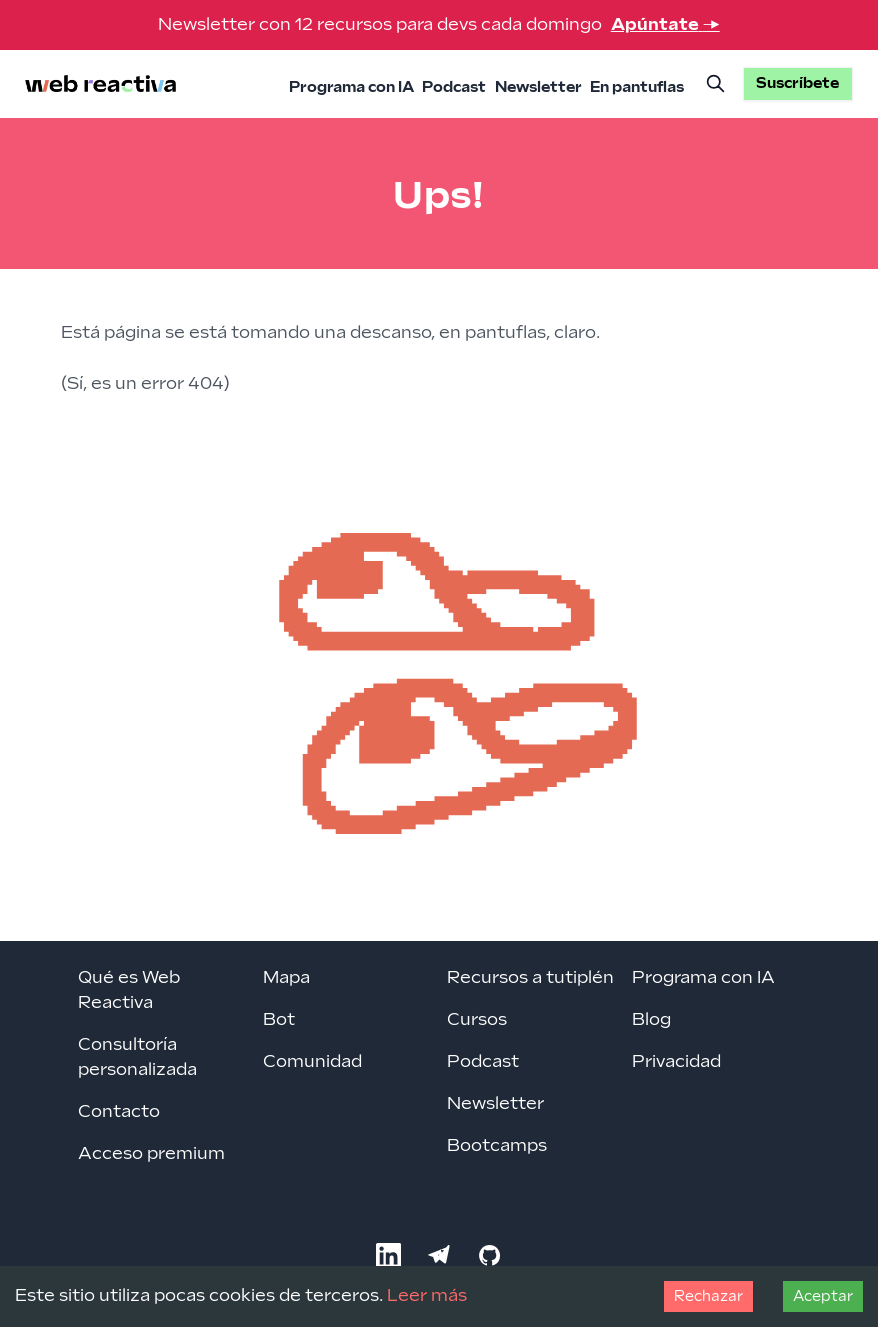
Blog (651, 1020)
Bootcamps (497, 1146)
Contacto (119, 1112)
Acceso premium (151, 1154)
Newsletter (538, 87)
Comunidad (312, 1062)
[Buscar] (715, 84)
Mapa (286, 978)
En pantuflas (637, 87)
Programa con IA (351, 87)
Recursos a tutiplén (530, 978)
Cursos (477, 1020)
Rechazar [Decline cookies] (708, 1296)
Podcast (454, 87)
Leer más (427, 1296)
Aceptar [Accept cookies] (823, 1296)
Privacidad (676, 1062)
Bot (279, 1020)
